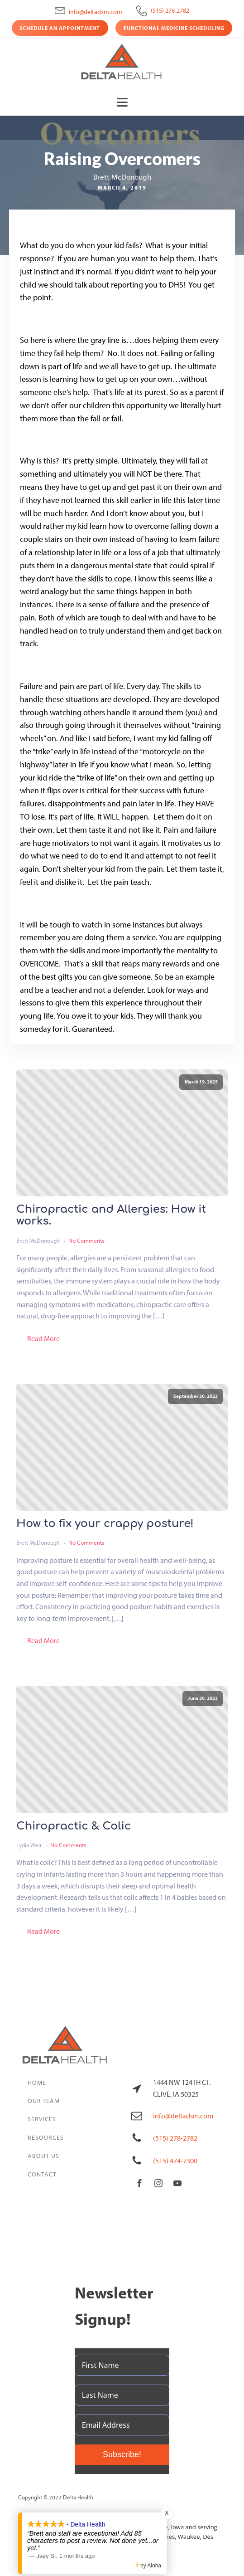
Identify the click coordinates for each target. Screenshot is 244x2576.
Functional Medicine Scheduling (174, 27)
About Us (43, 2156)
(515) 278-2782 (170, 10)
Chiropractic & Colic (73, 1826)
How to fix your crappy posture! (105, 1524)
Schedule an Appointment (59, 27)
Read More (43, 1338)
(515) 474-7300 (175, 2160)
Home (37, 2082)
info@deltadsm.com (95, 12)
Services (42, 2119)
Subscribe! (122, 2454)
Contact (42, 2174)
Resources (46, 2137)
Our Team (44, 2101)
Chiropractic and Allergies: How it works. (111, 1215)
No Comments (86, 1240)
